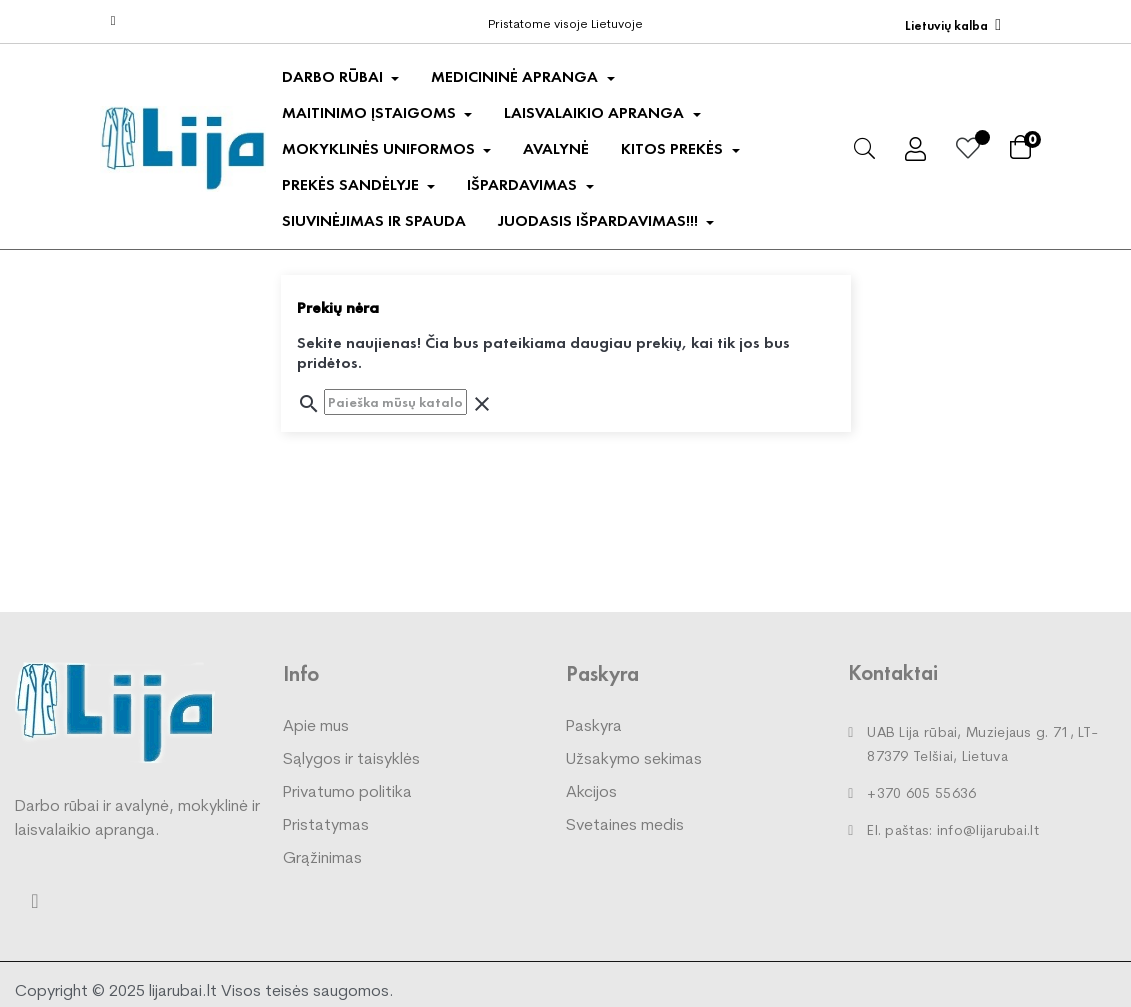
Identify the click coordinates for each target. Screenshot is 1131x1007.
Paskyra (594, 727)
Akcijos (591, 793)
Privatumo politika (347, 793)
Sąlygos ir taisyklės (351, 760)
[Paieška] (395, 402)
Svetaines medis (625, 826)
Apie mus (316, 727)
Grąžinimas (322, 859)
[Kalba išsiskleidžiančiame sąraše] (953, 25)
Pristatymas (326, 826)
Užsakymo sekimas (634, 760)
